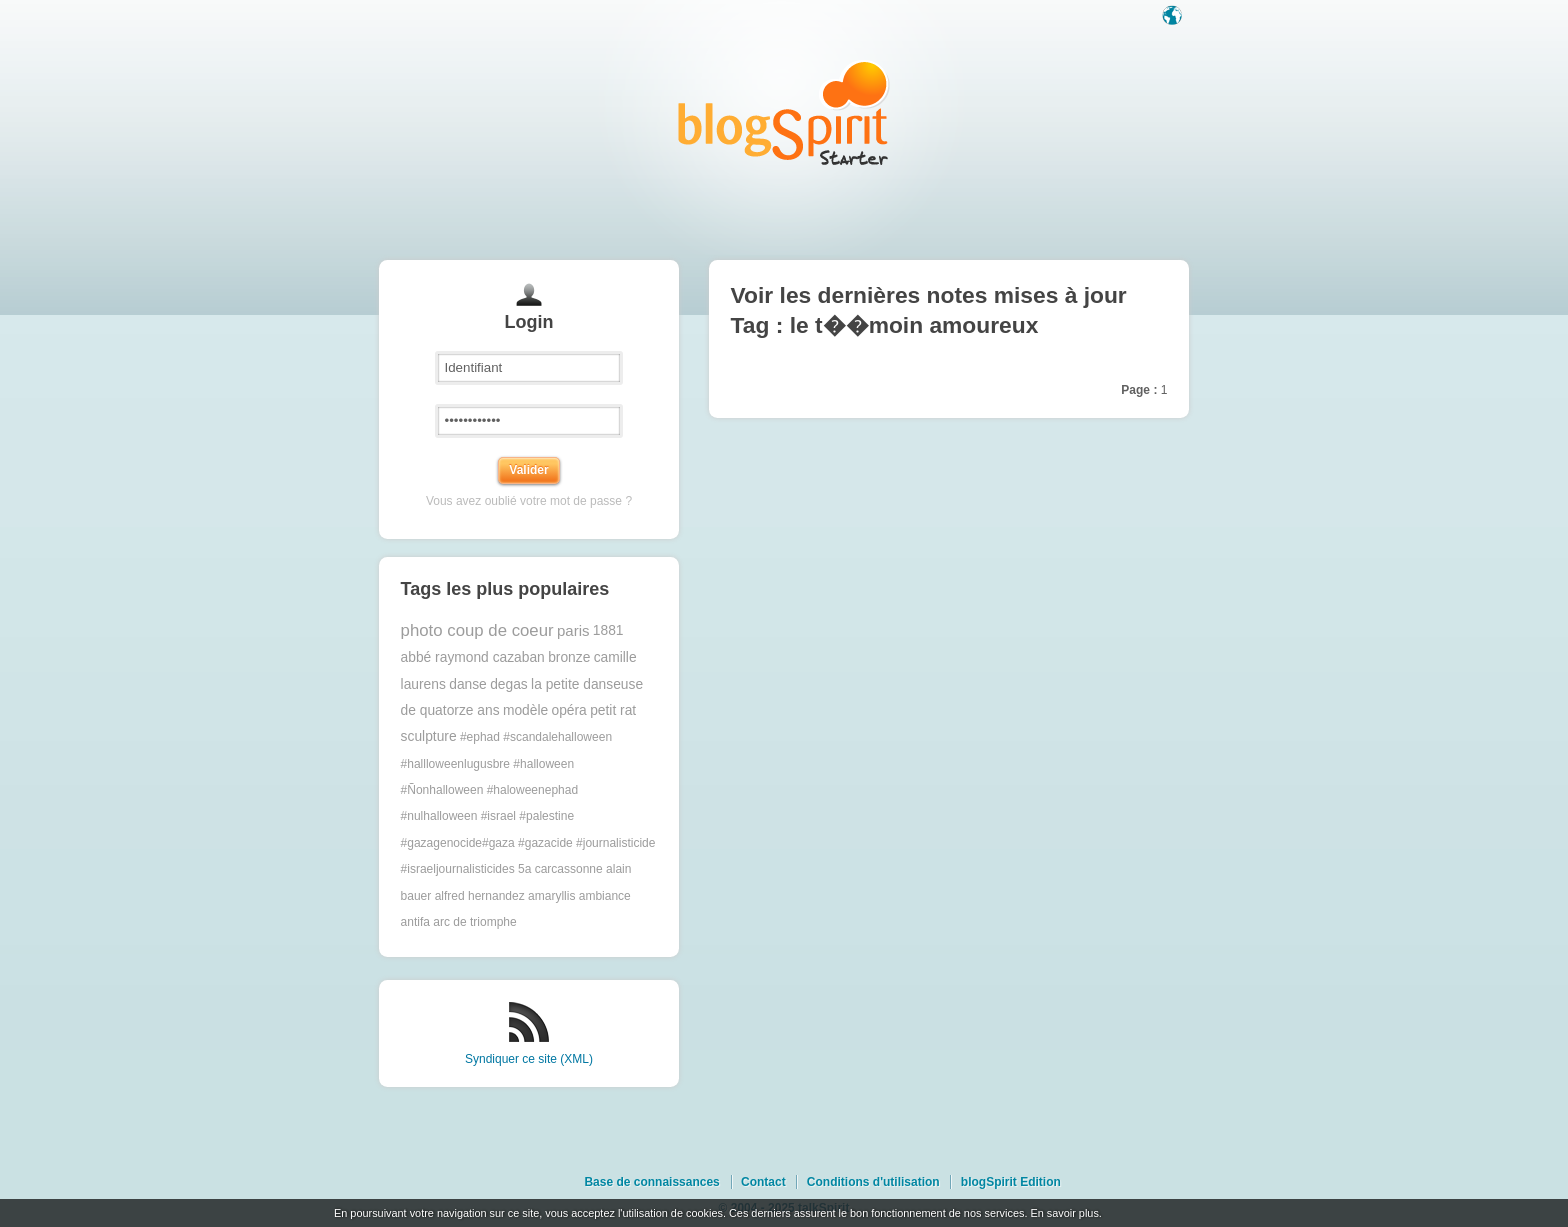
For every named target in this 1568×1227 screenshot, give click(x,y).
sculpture (429, 736)
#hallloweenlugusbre (455, 764)
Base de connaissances (651, 1182)
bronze (569, 657)
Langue (1174, 17)
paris (573, 630)
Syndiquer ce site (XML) (529, 1059)
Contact (763, 1182)
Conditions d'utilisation (873, 1182)
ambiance (605, 896)
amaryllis (551, 896)
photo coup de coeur (477, 630)
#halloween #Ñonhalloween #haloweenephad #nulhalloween (489, 790)
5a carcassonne (560, 869)
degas (509, 684)
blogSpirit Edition (1011, 1182)
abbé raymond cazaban (473, 657)
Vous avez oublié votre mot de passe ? (529, 501)
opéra (569, 710)
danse (468, 684)
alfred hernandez (480, 896)
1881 (608, 630)
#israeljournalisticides (458, 869)
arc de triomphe (474, 922)
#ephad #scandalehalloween (536, 737)
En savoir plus (1064, 1213)
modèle (525, 710)
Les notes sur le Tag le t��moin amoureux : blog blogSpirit (784, 112)
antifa (415, 922)
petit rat (613, 710)
